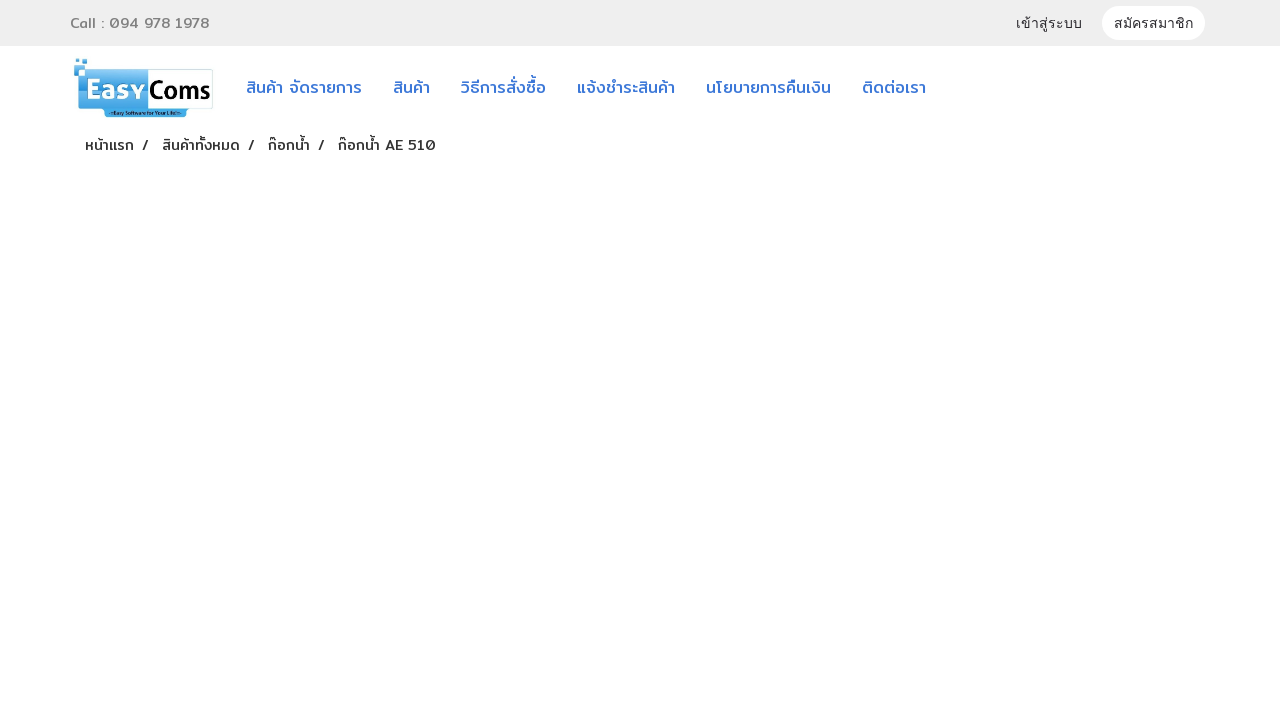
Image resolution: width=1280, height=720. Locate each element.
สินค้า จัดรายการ (304, 87)
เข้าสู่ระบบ (1049, 23)
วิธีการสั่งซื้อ (503, 87)
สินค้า (411, 87)
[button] (971, 88)
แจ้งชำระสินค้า (626, 87)
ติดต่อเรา (894, 87)
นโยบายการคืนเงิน (768, 87)
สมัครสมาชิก (1153, 23)
